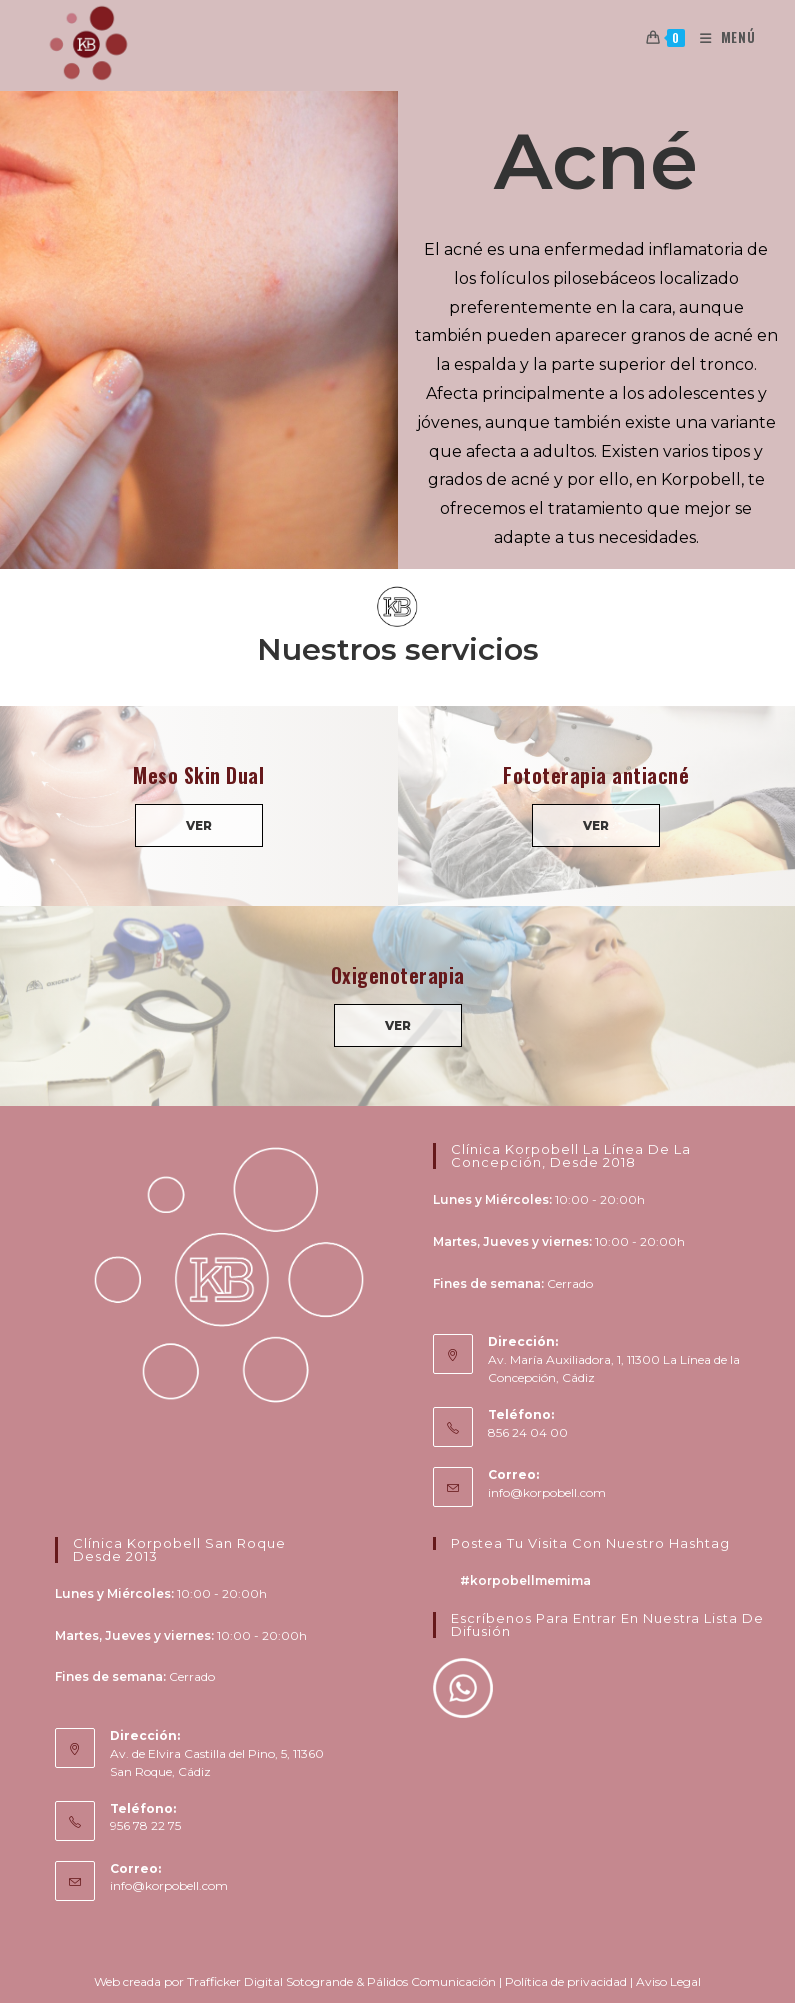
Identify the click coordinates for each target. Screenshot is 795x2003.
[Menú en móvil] (720, 37)
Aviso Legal (668, 1981)
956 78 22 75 (145, 1825)
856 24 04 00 (528, 1432)
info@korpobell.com (547, 1492)
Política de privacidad (566, 1981)
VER (199, 825)
